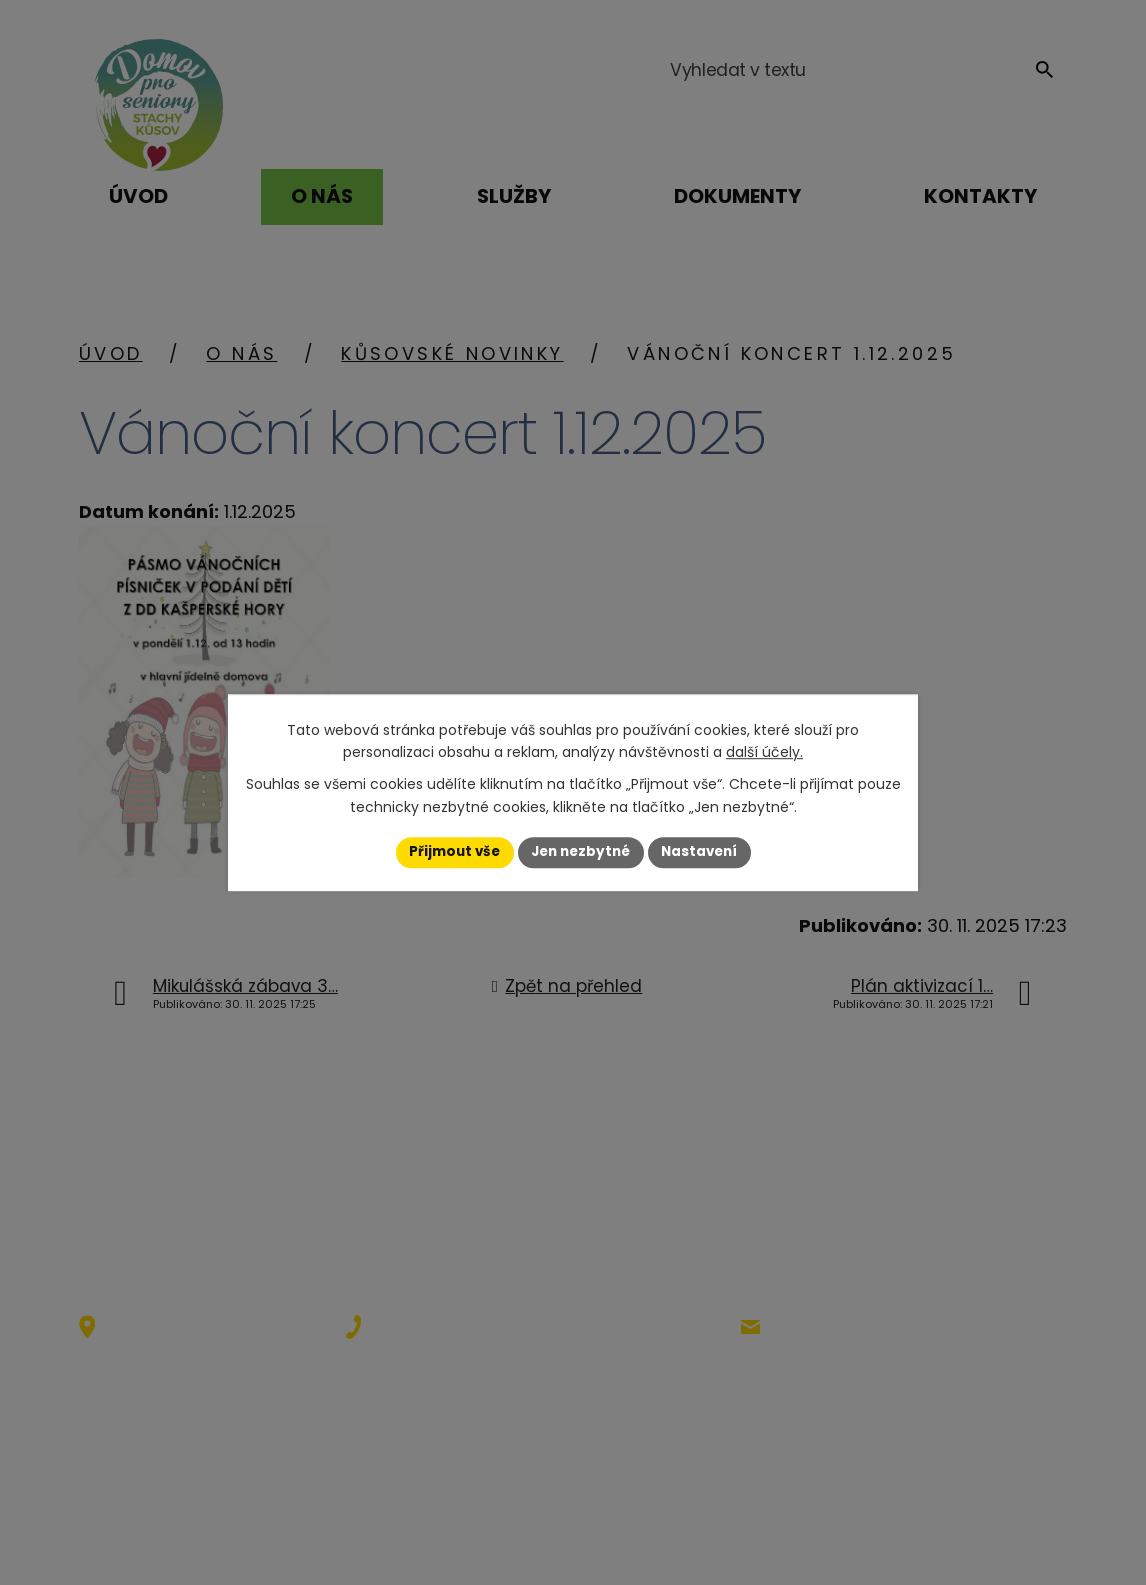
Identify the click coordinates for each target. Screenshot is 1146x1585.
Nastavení (705, 852)
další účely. (764, 752)
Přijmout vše (448, 852)
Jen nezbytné (580, 852)
